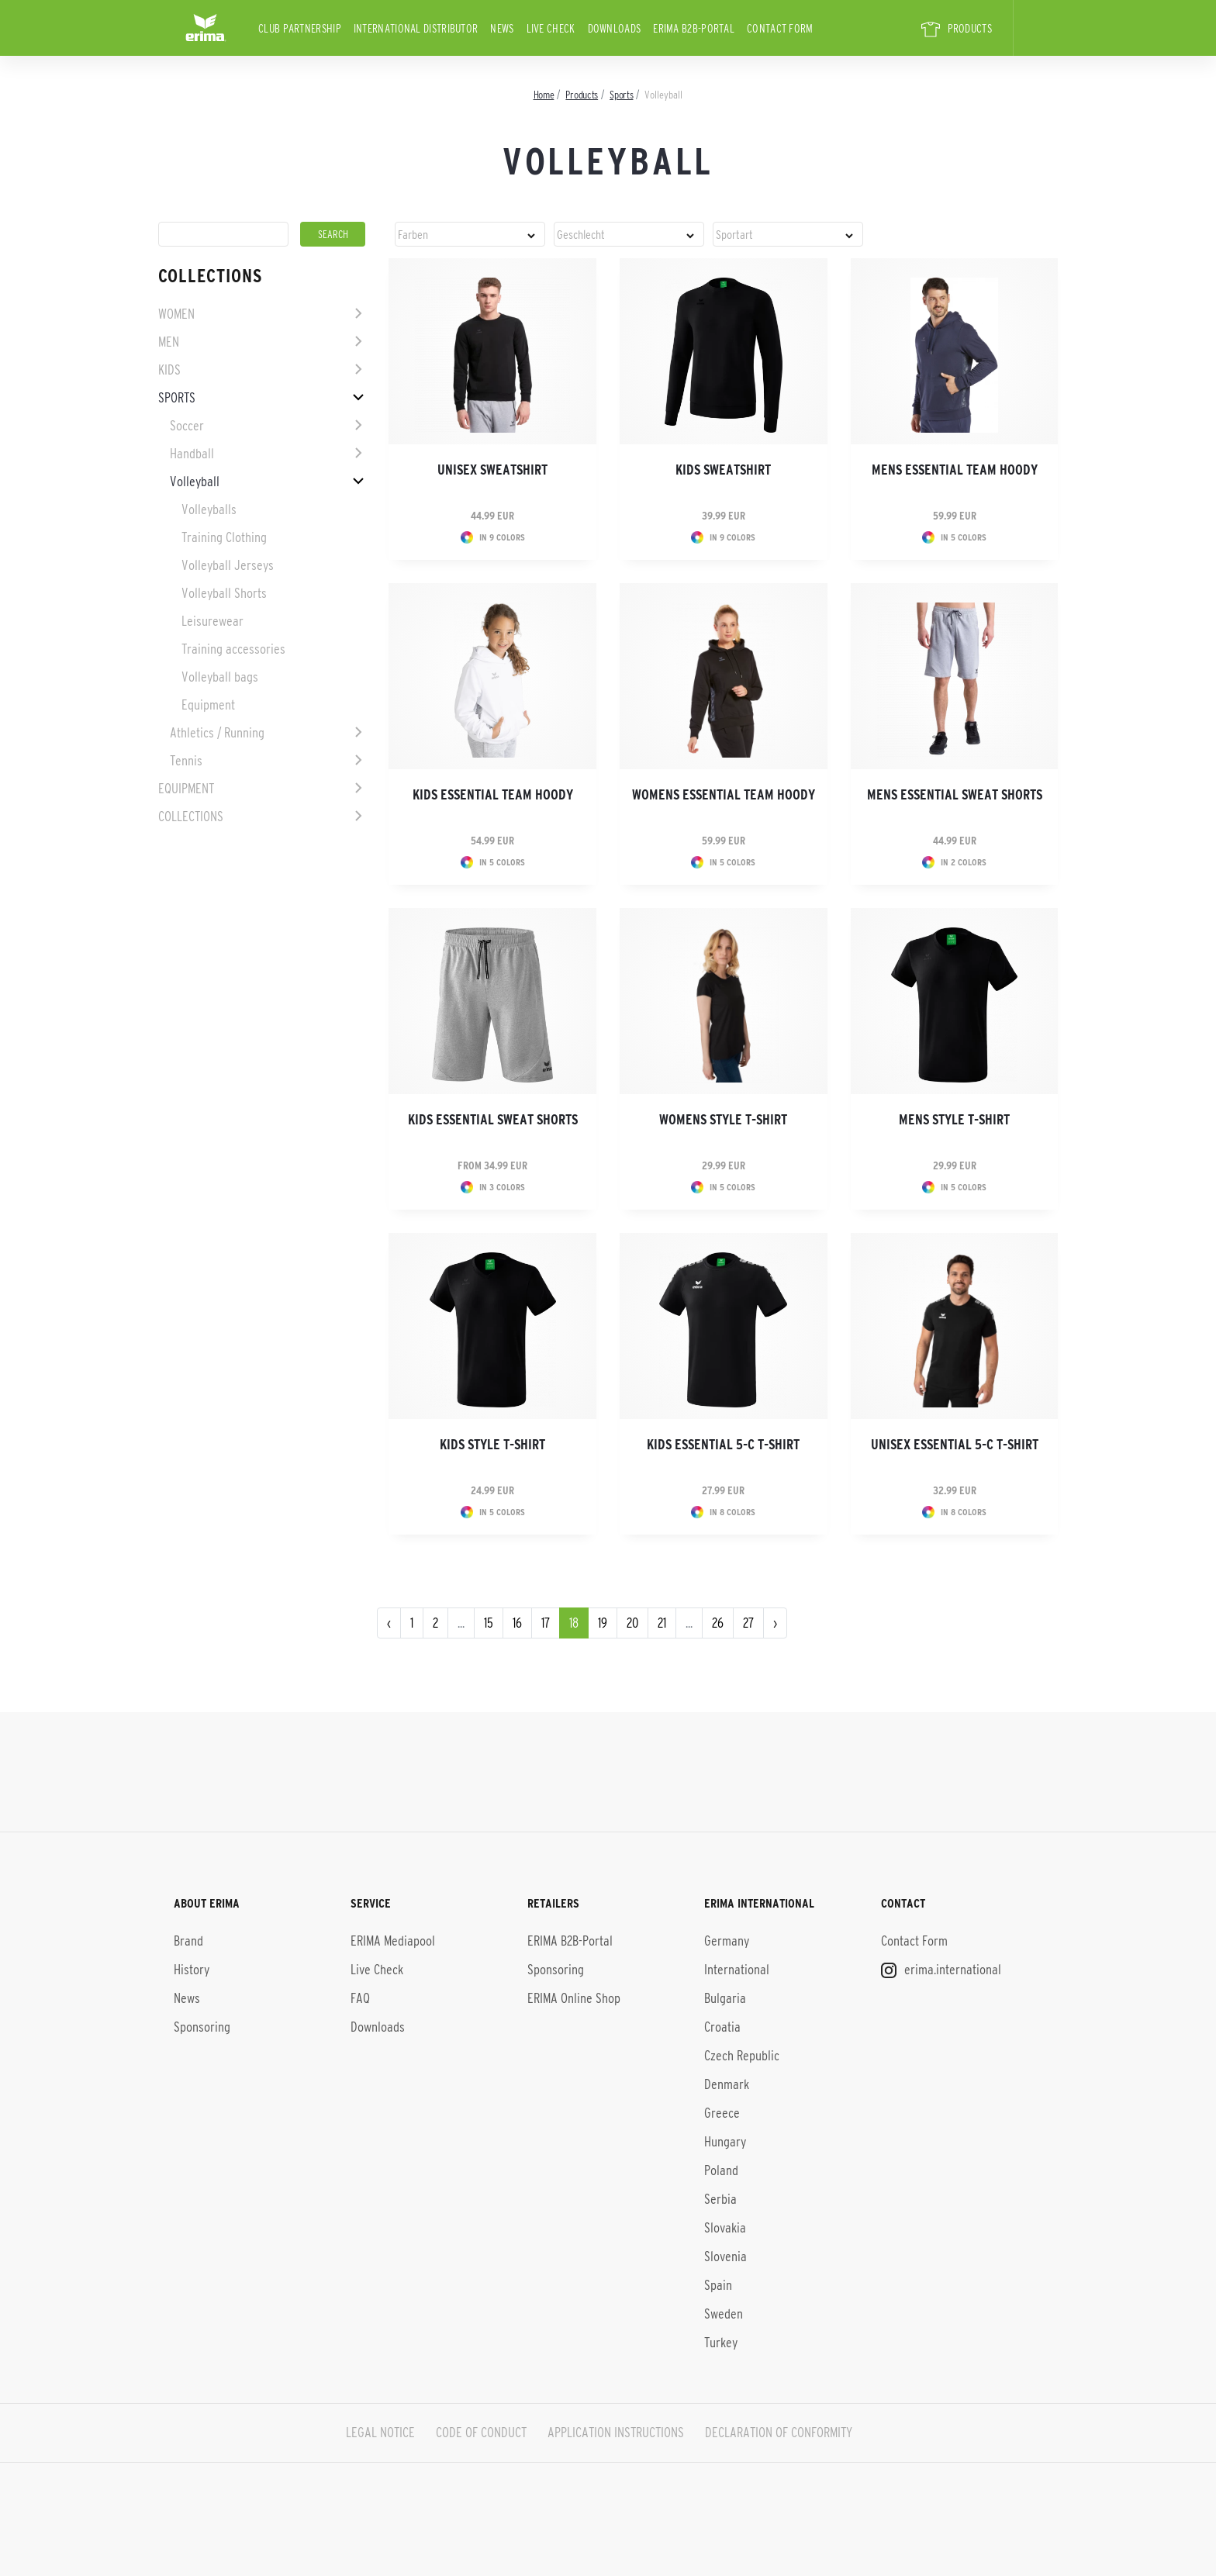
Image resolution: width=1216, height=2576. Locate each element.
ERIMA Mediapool (393, 1941)
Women (176, 314)
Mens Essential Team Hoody (955, 470)
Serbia (720, 2199)
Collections (190, 816)
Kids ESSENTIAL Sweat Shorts (493, 1119)
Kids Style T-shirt (492, 1444)
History (191, 1969)
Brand (188, 1941)
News (501, 28)
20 (632, 1623)
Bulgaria (725, 1998)
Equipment (208, 705)
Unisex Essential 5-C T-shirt (954, 1444)
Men (168, 342)
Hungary (725, 2142)
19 (602, 1623)
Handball (192, 453)
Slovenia (725, 2256)
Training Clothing (224, 537)
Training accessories (233, 649)
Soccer (187, 425)
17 (545, 1623)
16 (517, 1623)
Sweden (723, 2314)
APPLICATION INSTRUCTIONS (616, 2432)
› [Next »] (775, 1623)
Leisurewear (212, 621)
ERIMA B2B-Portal (693, 28)
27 (748, 1623)
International (736, 1969)
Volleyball (194, 481)
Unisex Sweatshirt (492, 470)
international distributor (416, 28)
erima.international (941, 1969)
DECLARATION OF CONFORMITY (778, 2432)
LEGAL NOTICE (380, 2432)
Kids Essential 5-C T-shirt (723, 1444)
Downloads (614, 28)
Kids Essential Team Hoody (493, 795)
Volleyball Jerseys (227, 565)
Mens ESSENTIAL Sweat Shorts (954, 795)
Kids (169, 370)
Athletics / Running (217, 733)
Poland (721, 2170)
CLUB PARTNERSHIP (299, 28)
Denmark (726, 2084)
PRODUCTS (956, 29)
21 (662, 1623)
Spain (718, 2285)
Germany (726, 1941)
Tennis (186, 760)
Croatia (722, 2027)
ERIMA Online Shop (573, 1998)
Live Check (551, 28)
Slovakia (725, 2228)
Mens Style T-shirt (954, 1119)
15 (488, 1623)
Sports (176, 398)
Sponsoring (202, 2027)
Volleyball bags (219, 677)
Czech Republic (741, 2055)
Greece (722, 2113)
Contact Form (780, 28)
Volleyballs (209, 509)
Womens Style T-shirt (723, 1119)
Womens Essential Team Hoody (723, 795)
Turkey (721, 2342)
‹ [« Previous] (389, 1623)
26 (718, 1623)
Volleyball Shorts (224, 593)
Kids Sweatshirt (723, 470)
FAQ (360, 1998)
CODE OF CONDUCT (481, 2432)
